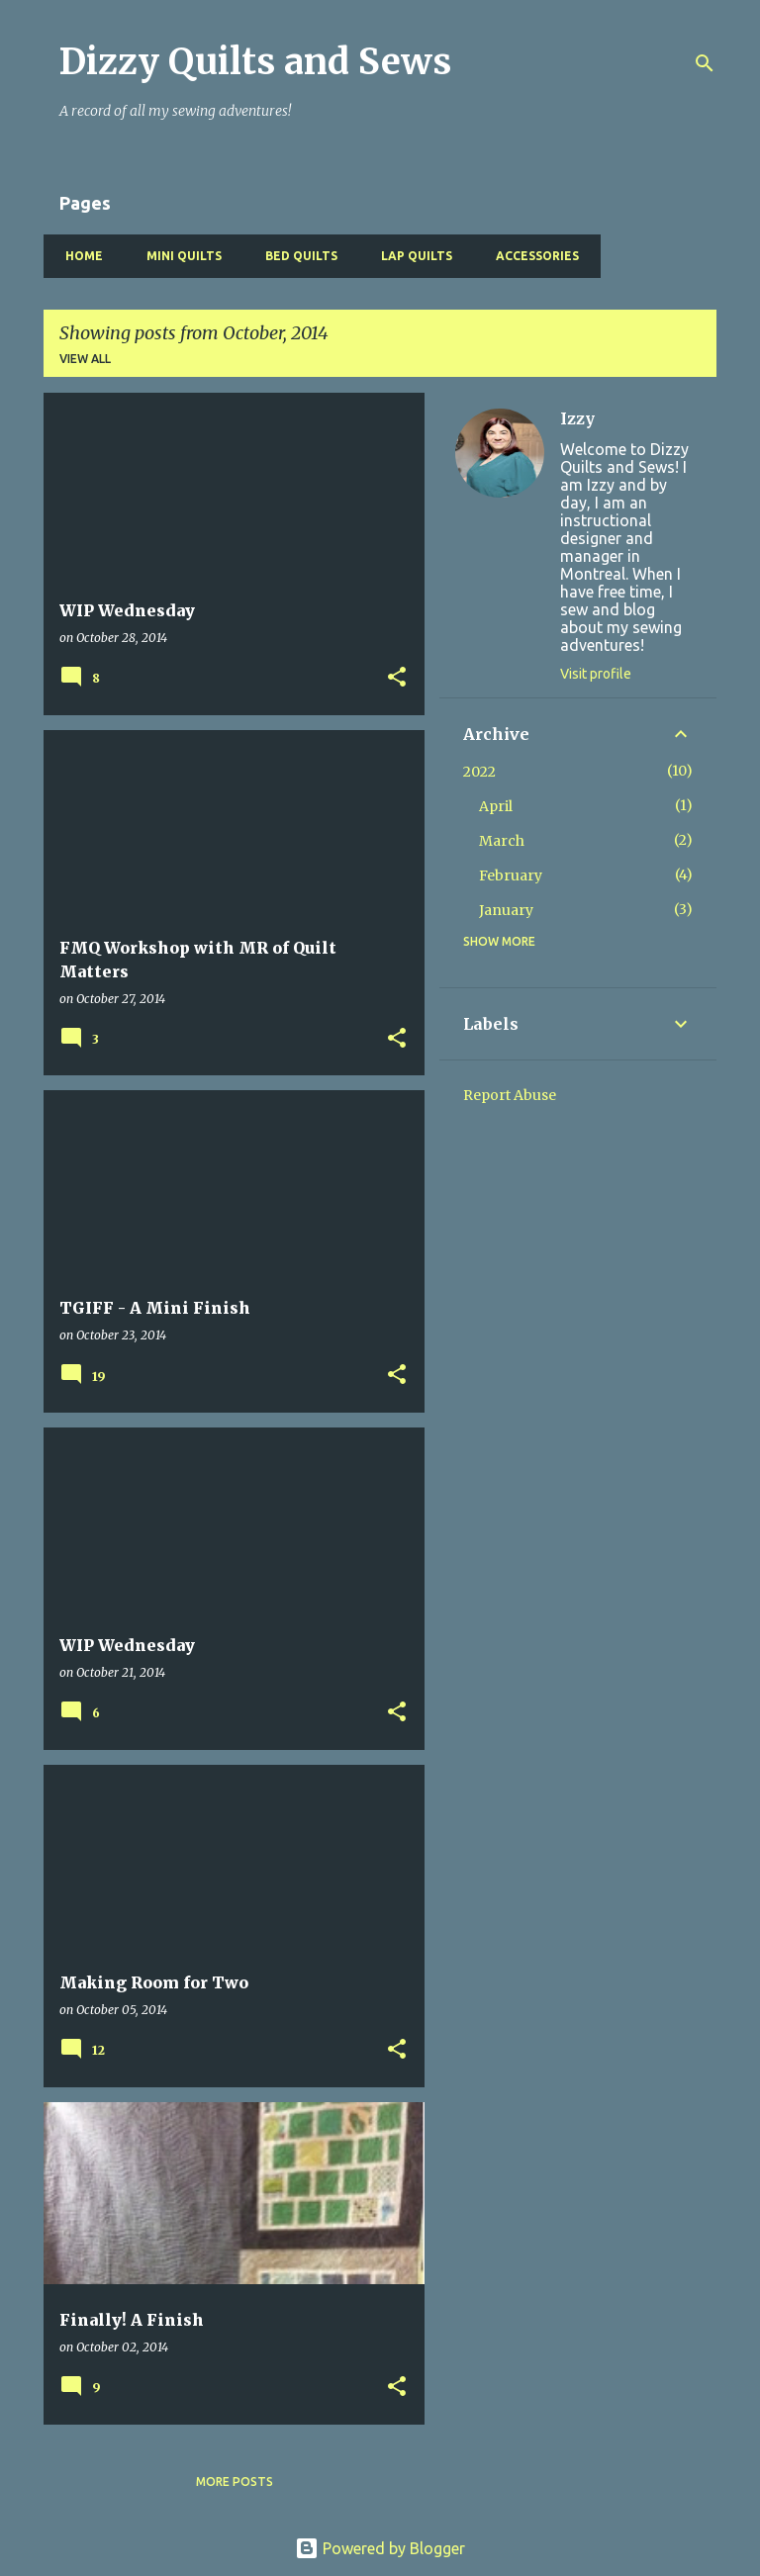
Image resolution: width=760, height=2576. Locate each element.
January (506, 910)
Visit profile (595, 674)
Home (78, 255)
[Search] (704, 63)
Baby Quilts (657, 255)
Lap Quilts (410, 255)
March (501, 841)
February (510, 875)
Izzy (577, 418)
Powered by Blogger (380, 2548)
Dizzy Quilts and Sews (255, 62)
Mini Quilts (178, 255)
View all (85, 358)
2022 (479, 772)
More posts (234, 2481)
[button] (397, 678)
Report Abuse (509, 1095)
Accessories (531, 255)
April (496, 806)
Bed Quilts (295, 255)
